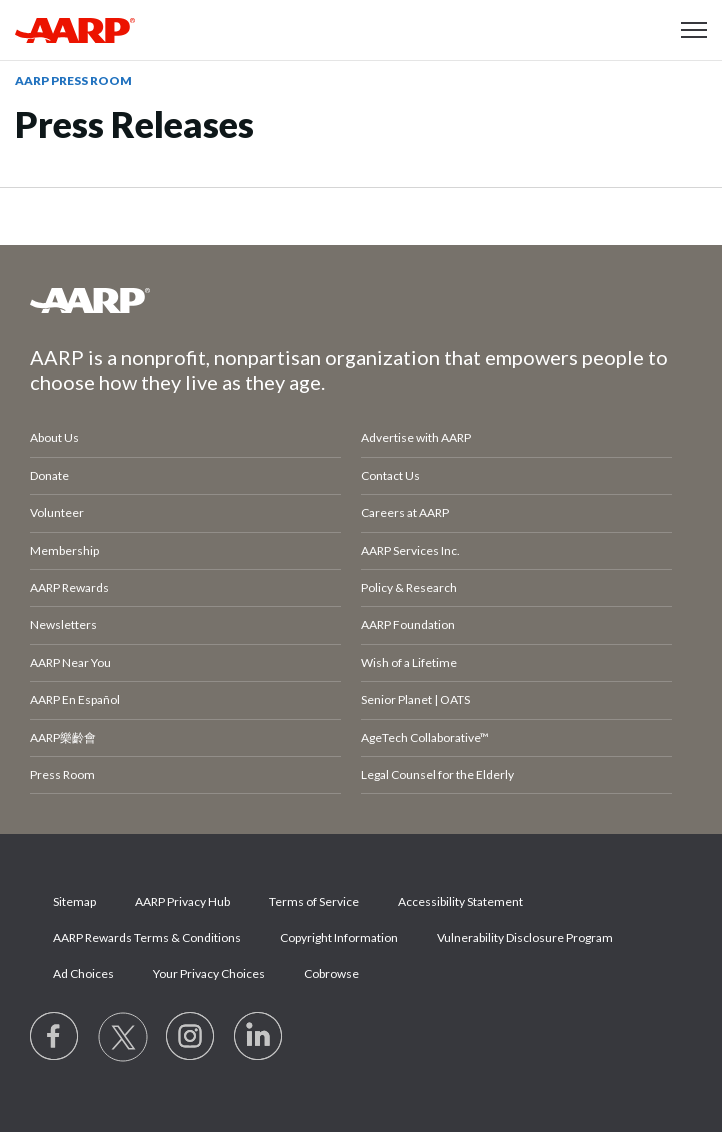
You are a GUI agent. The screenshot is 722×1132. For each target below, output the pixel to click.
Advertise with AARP (416, 437)
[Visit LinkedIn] (259, 1037)
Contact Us (390, 475)
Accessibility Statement (460, 901)
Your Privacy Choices (209, 973)
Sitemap (74, 901)
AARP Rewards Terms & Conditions (147, 937)
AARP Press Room (73, 80)
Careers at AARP (405, 512)
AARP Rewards (69, 587)
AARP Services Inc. (410, 550)
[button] (694, 30)
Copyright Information (339, 937)
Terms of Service (314, 901)
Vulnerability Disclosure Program (525, 937)
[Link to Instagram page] (191, 1037)
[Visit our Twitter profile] (123, 1037)
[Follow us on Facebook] (55, 1037)
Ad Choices (83, 973)
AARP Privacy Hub (182, 901)
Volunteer (57, 512)
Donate (49, 475)
